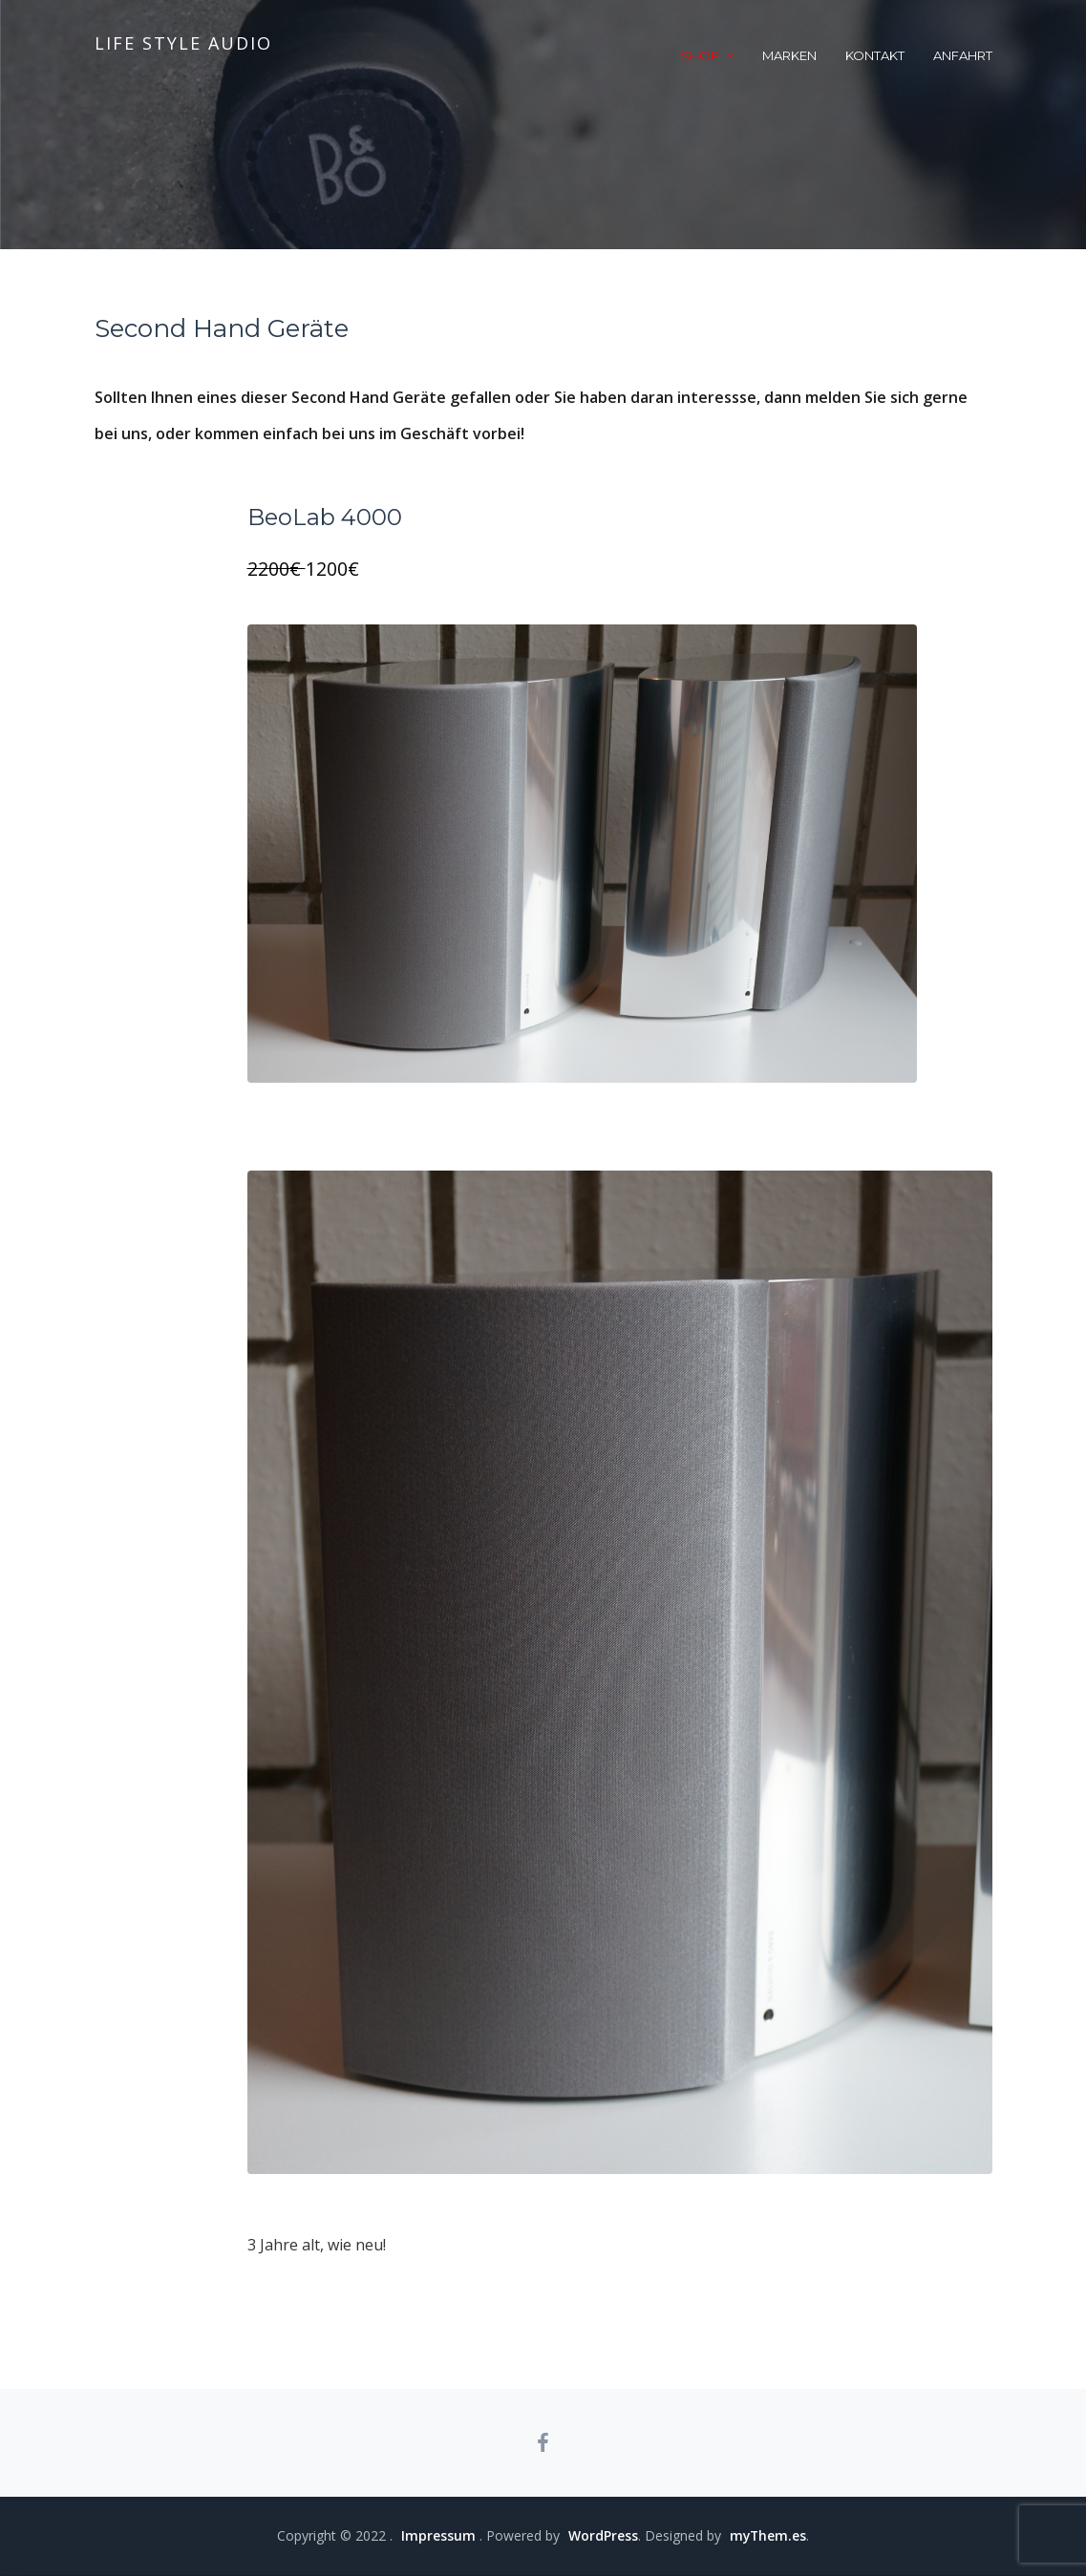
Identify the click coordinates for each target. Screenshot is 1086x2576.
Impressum (437, 2536)
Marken (789, 55)
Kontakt (875, 55)
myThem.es (768, 2536)
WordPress (602, 2536)
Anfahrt (962, 55)
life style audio (183, 43)
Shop (700, 55)
